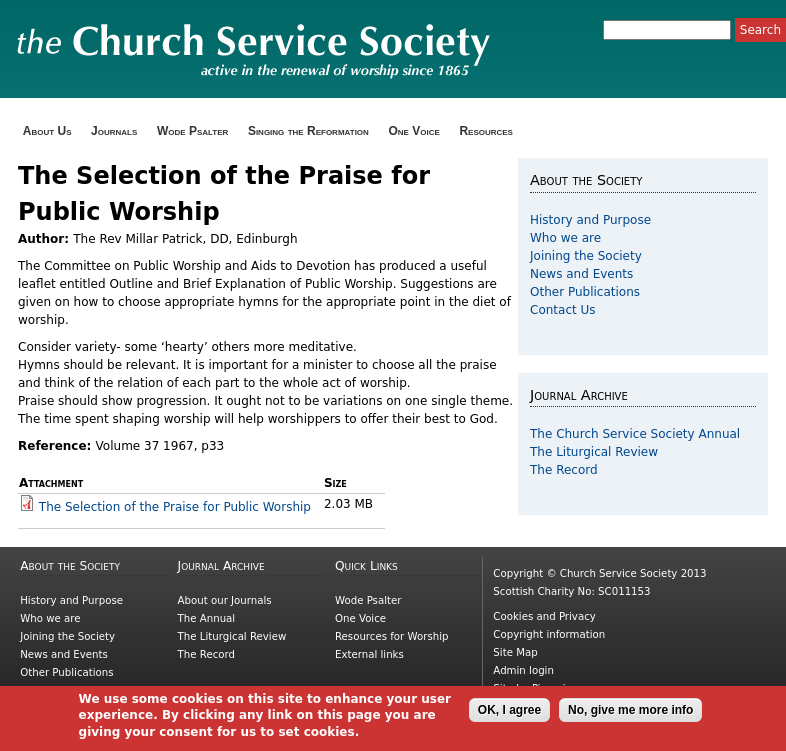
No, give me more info (630, 716)
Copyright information (549, 634)
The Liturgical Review (594, 452)
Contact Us (563, 310)
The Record (564, 470)
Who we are (565, 238)
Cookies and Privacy (544, 616)
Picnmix (552, 688)
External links (369, 654)
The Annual (207, 618)
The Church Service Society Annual (635, 434)
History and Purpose (590, 220)
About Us (47, 131)
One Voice (413, 131)
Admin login (523, 670)
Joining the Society (586, 256)
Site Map (515, 652)
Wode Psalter (192, 131)
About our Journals (225, 600)
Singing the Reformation (308, 131)
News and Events (581, 274)
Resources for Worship (391, 636)
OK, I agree (509, 716)
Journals (114, 131)
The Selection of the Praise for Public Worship (175, 507)
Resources (486, 131)
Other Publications (585, 292)
